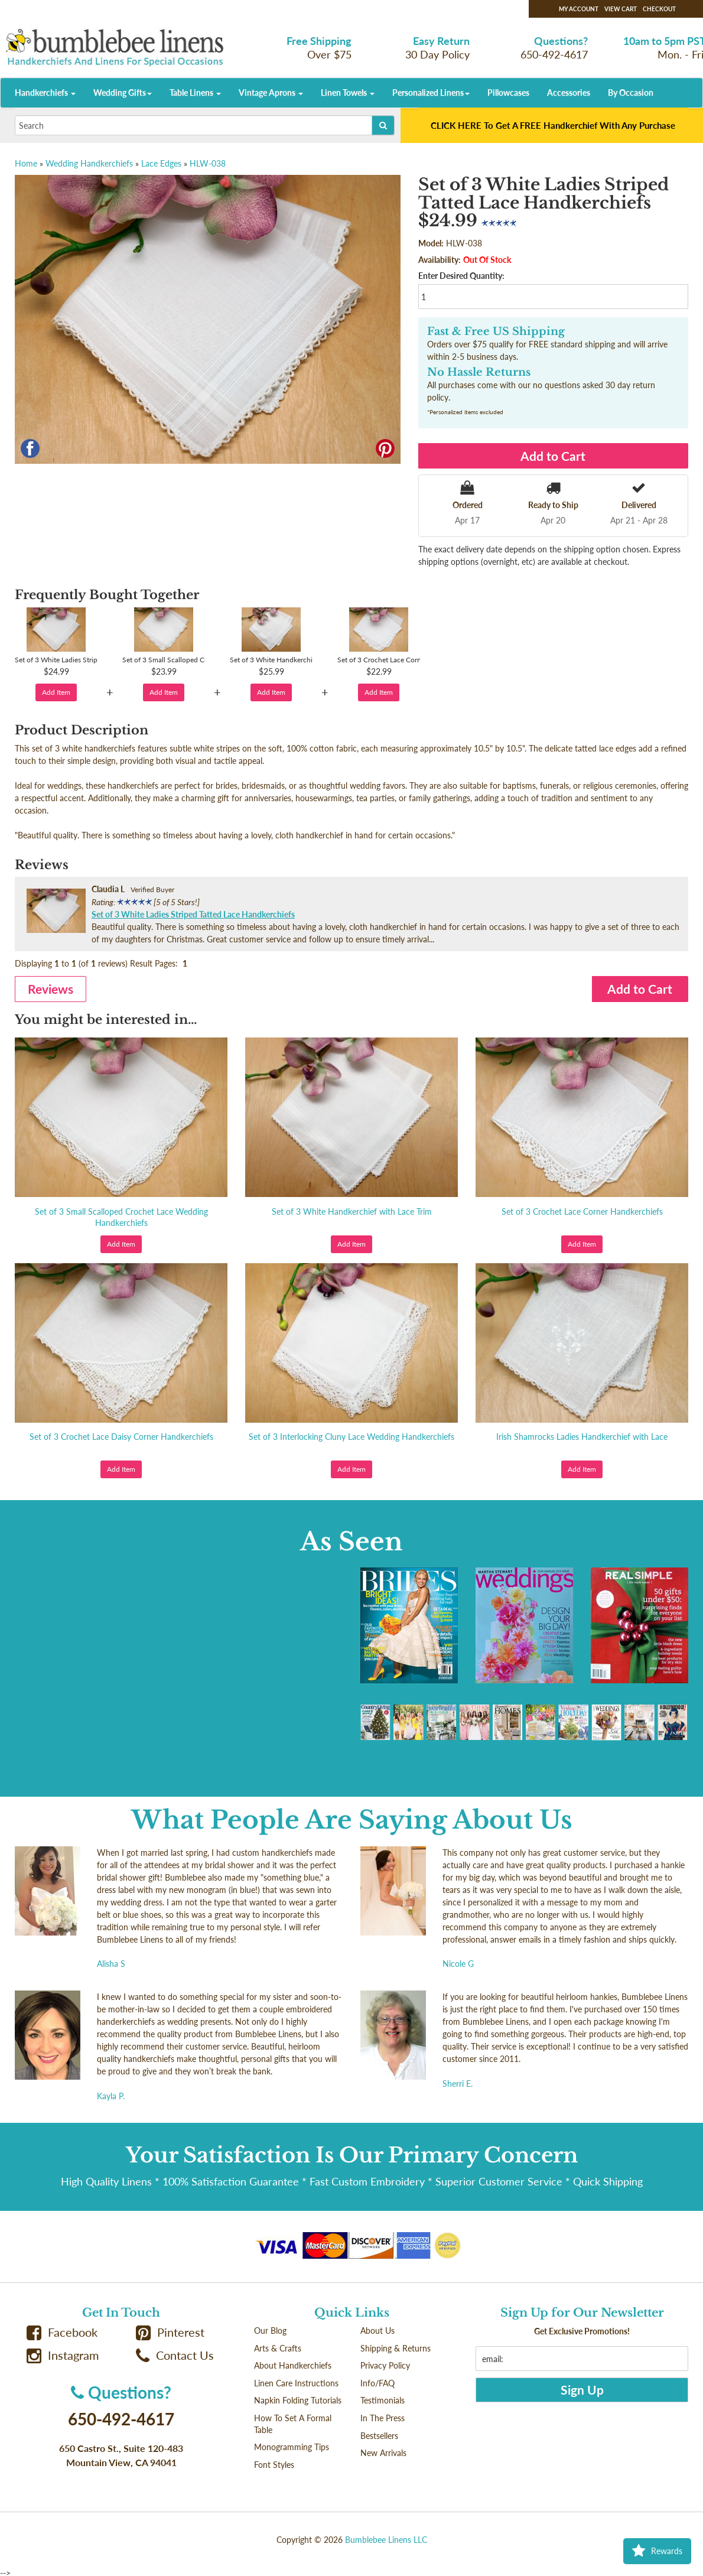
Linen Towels (348, 92)
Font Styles (274, 2465)
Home (26, 163)
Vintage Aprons (271, 92)
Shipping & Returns (395, 2348)
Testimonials (382, 2400)
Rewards (657, 2551)
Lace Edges (161, 163)
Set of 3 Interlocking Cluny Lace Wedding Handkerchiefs (351, 1437)
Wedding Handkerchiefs (89, 163)
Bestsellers (379, 2436)
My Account (578, 8)
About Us (377, 2330)
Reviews (50, 988)
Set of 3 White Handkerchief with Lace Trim (352, 1211)
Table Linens (195, 92)
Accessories (568, 92)
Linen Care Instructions (296, 2383)
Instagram (63, 2355)
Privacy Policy (385, 2365)
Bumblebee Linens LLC (386, 2540)
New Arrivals (383, 2453)
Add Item (56, 692)
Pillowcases (508, 92)
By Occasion (630, 92)
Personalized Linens (431, 92)
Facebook (62, 2332)
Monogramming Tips (291, 2447)
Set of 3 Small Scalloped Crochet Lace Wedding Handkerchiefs (121, 1217)
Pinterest (170, 2332)
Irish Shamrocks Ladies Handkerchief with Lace (582, 1437)
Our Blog (270, 2330)
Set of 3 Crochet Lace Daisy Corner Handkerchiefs (121, 1437)
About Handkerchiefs (292, 2365)
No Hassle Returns (478, 372)
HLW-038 (208, 163)
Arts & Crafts (277, 2348)
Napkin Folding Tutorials (297, 2400)
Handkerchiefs (45, 92)
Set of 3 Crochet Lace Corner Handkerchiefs (582, 1211)
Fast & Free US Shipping (496, 331)
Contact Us (175, 2355)
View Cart (620, 8)
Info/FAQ (377, 2383)
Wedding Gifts (122, 92)
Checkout (659, 8)
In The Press (382, 2418)
